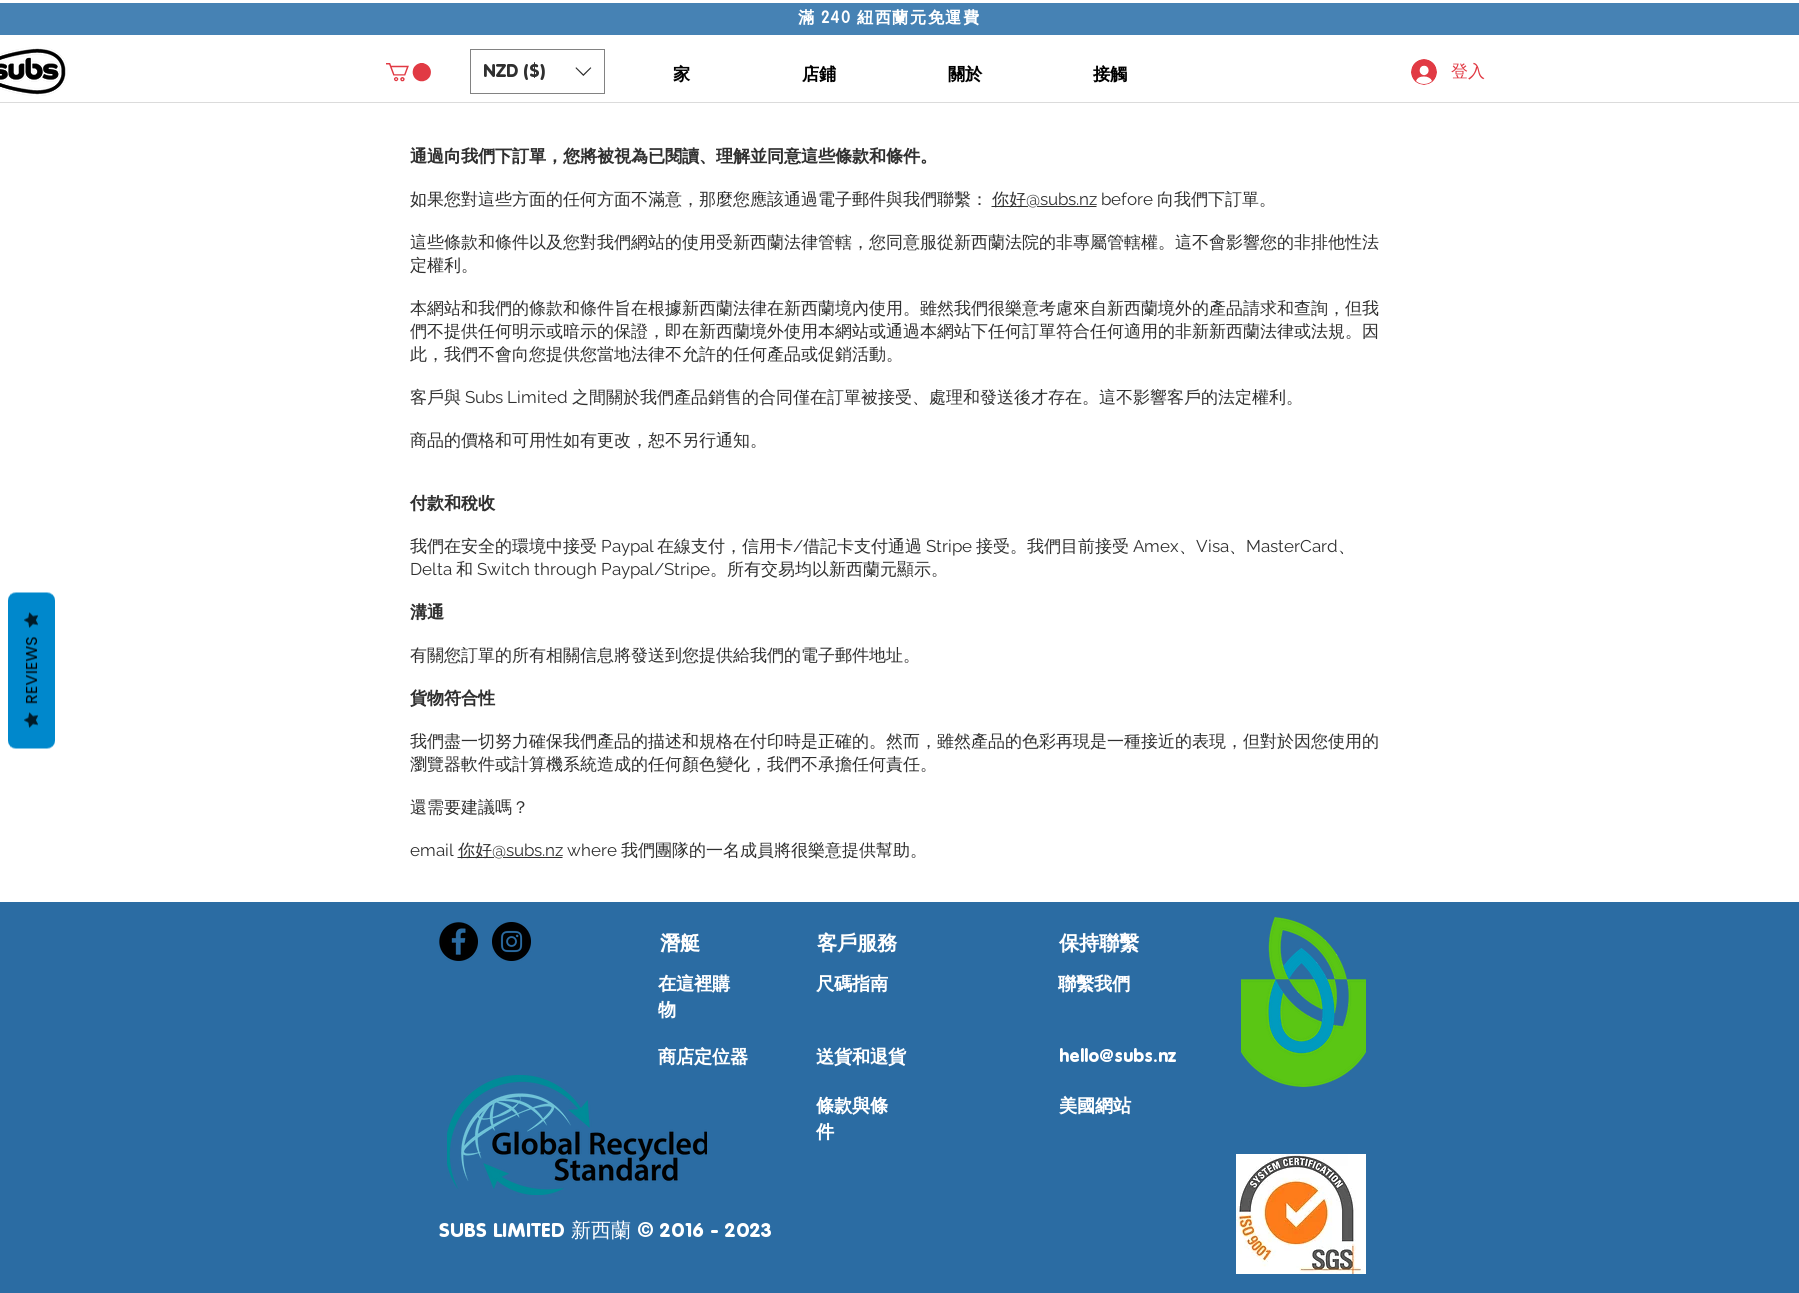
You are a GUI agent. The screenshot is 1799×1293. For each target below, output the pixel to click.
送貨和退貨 (861, 1058)
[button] (408, 72)
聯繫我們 (1094, 985)
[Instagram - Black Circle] (511, 941)
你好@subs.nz (1044, 199)
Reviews (31, 670)
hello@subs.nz (1118, 1057)
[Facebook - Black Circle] (458, 941)
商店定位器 (703, 1058)
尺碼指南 (852, 985)
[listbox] (537, 71)
